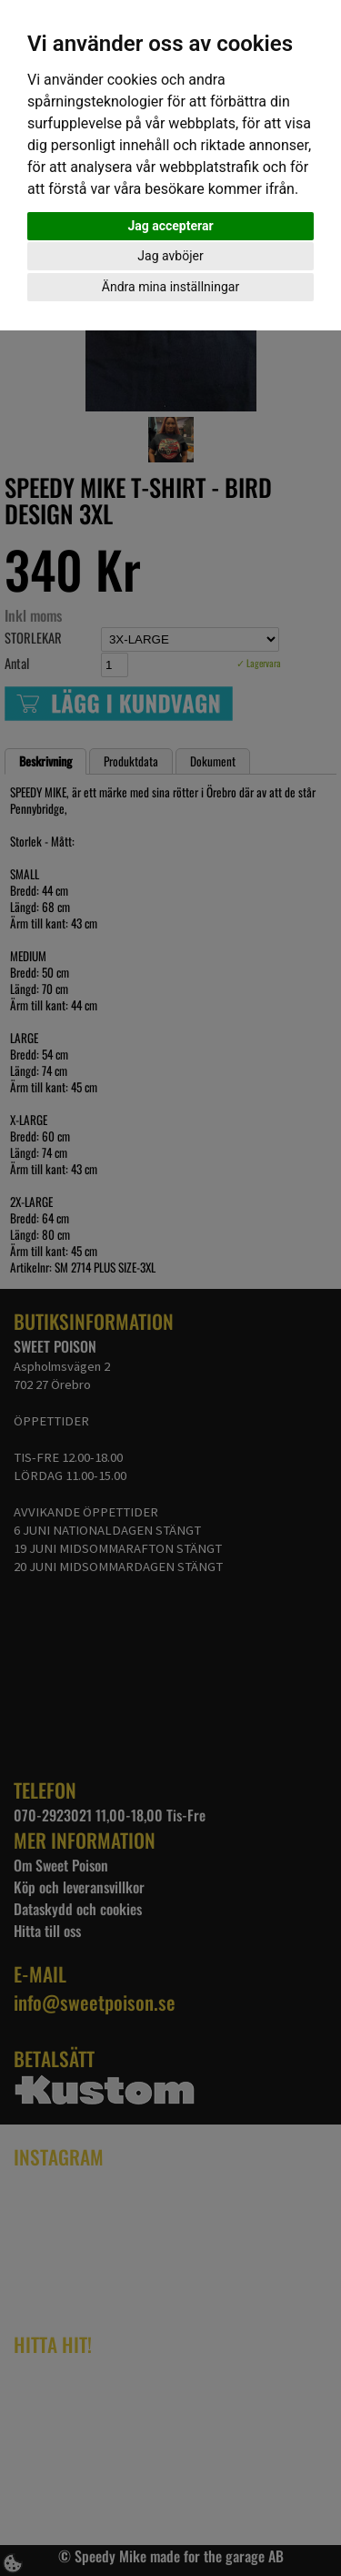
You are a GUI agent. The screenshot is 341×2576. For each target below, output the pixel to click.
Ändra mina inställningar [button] (170, 286)
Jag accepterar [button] (170, 225)
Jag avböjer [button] (170, 255)
